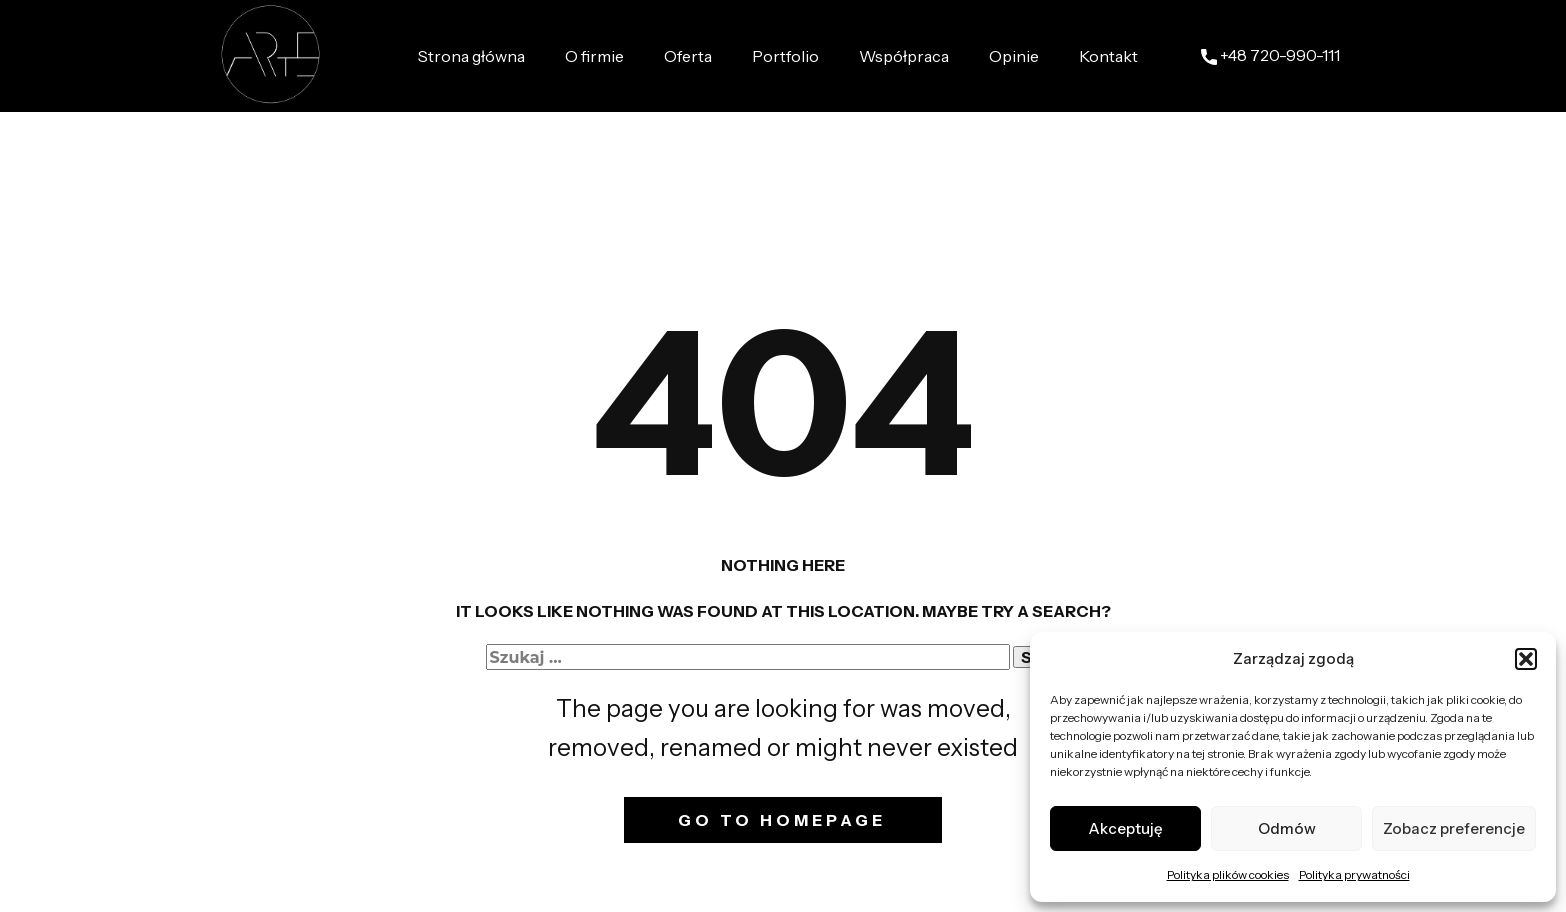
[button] (1526, 659)
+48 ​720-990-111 (1270, 56)
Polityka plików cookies (1228, 874)
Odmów (1287, 828)
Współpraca (904, 56)
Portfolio (785, 56)
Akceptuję (1125, 828)
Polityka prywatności (1354, 874)
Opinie (1014, 56)
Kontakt (1108, 56)
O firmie (594, 56)
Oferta (688, 56)
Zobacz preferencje (1454, 828)
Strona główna (471, 56)
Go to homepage (782, 820)
